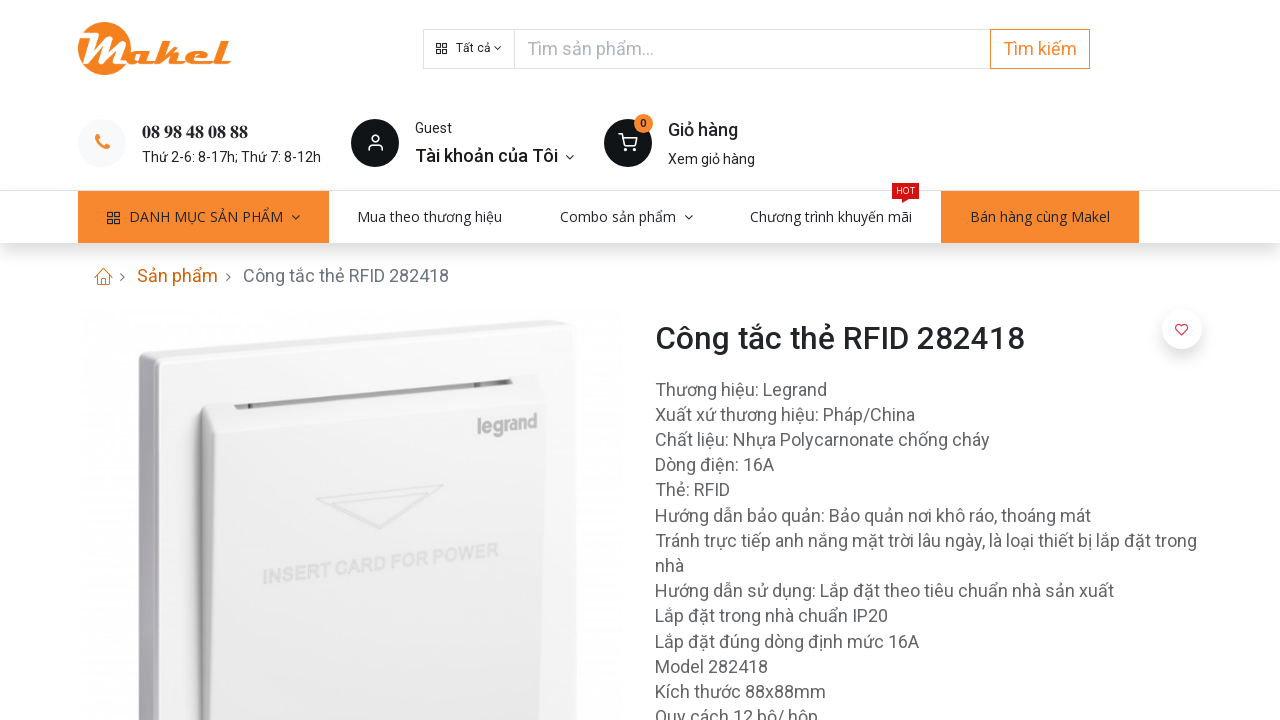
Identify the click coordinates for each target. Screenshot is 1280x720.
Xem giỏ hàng (711, 159)
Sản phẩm (177, 275)
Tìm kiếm (1040, 48)
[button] (469, 49)
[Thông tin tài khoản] (494, 155)
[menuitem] (430, 217)
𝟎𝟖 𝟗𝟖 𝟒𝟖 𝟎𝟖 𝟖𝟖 (195, 131)
